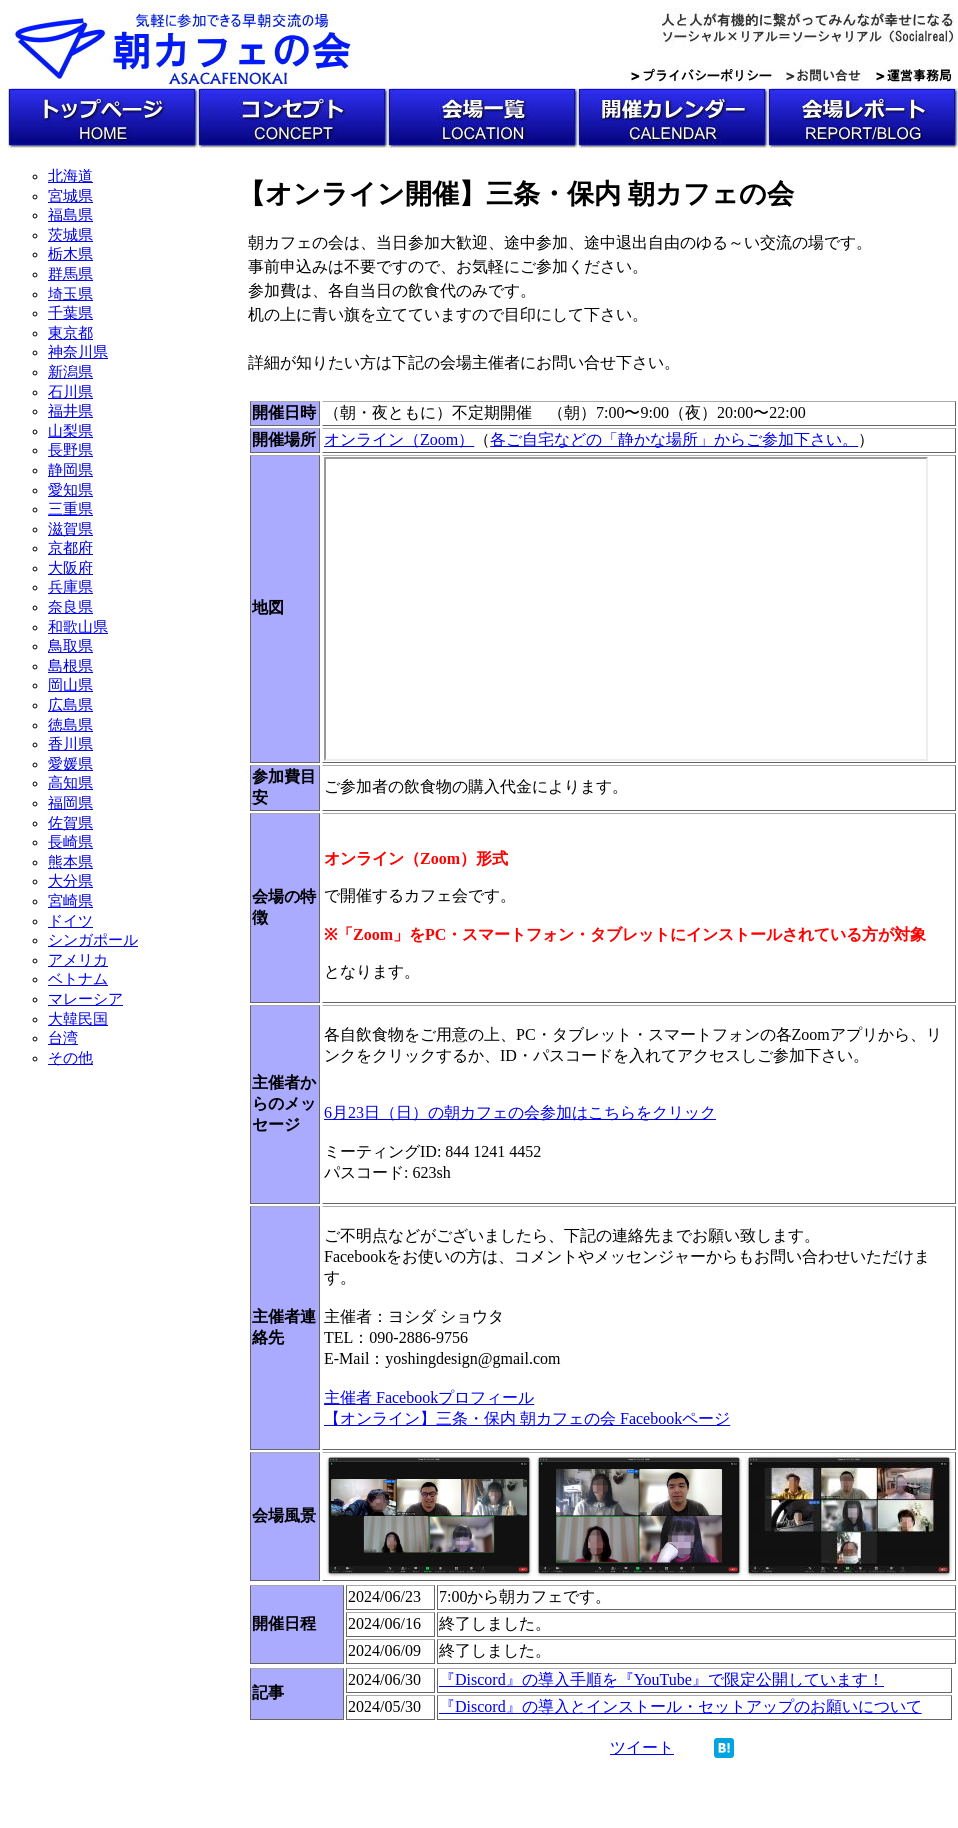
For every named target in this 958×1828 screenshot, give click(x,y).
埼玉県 (70, 294)
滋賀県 (70, 529)
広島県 (70, 705)
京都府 (70, 548)
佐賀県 (70, 823)
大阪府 (70, 568)
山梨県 (70, 431)
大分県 (70, 881)
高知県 (70, 783)
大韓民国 (78, 1019)
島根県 (70, 666)
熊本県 (70, 862)
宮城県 (70, 196)
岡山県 (70, 685)
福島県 (70, 215)
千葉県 (70, 313)
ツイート (642, 1747)
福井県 (70, 411)
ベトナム (78, 979)
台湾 (63, 1038)
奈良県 (70, 607)
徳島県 (70, 725)
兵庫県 (70, 587)
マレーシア (85, 999)
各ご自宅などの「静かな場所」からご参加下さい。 (674, 439)
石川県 (70, 392)
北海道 (70, 176)
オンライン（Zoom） (399, 439)
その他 (70, 1058)
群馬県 (70, 274)
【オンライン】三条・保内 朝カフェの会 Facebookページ (527, 1418)
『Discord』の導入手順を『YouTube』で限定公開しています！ (661, 1679)
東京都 (70, 333)
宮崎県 (70, 901)
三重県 (70, 509)
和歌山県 (78, 627)
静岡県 (70, 470)
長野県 (70, 450)
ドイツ (70, 921)
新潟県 (70, 372)
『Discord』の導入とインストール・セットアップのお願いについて (680, 1706)
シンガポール (93, 940)
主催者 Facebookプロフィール (429, 1397)
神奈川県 (78, 352)
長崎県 (70, 842)
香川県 (70, 744)
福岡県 (70, 803)
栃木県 (70, 254)
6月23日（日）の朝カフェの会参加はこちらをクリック (520, 1112)
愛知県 (70, 490)
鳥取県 (70, 646)
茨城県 (70, 235)
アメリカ (78, 960)
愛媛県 (70, 764)
